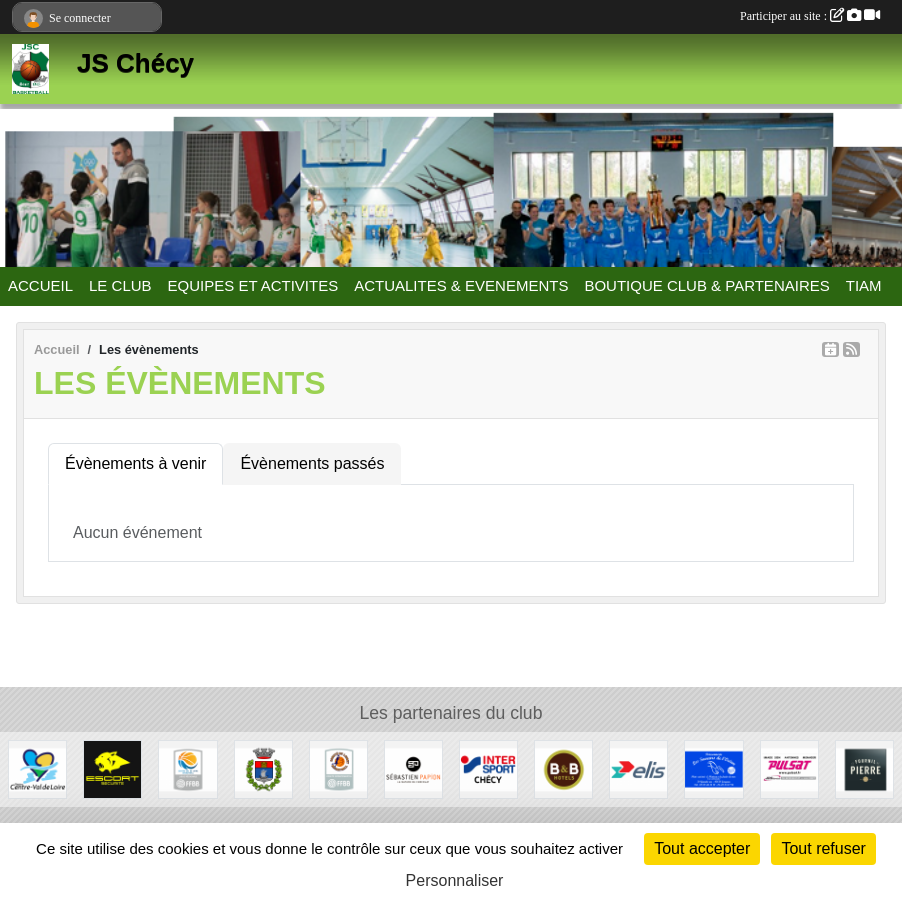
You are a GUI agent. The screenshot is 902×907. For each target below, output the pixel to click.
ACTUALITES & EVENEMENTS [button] (461, 285)
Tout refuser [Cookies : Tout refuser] (823, 848)
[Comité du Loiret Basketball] (338, 768)
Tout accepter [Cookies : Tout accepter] (702, 848)
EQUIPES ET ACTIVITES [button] (253, 285)
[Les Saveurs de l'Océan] (713, 768)
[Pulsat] (789, 768)
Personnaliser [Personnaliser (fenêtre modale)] (455, 880)
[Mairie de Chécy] (263, 768)
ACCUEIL (40, 285)
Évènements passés (312, 463)
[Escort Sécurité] (112, 768)
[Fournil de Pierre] (864, 768)
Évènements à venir (135, 463)
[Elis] (638, 768)
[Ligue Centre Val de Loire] (187, 768)
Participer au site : (810, 16)
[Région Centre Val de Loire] (37, 768)
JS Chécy (135, 63)
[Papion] (413, 768)
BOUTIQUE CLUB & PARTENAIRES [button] (706, 285)
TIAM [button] (864, 285)
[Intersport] (488, 768)
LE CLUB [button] (120, 285)
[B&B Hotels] (563, 768)
